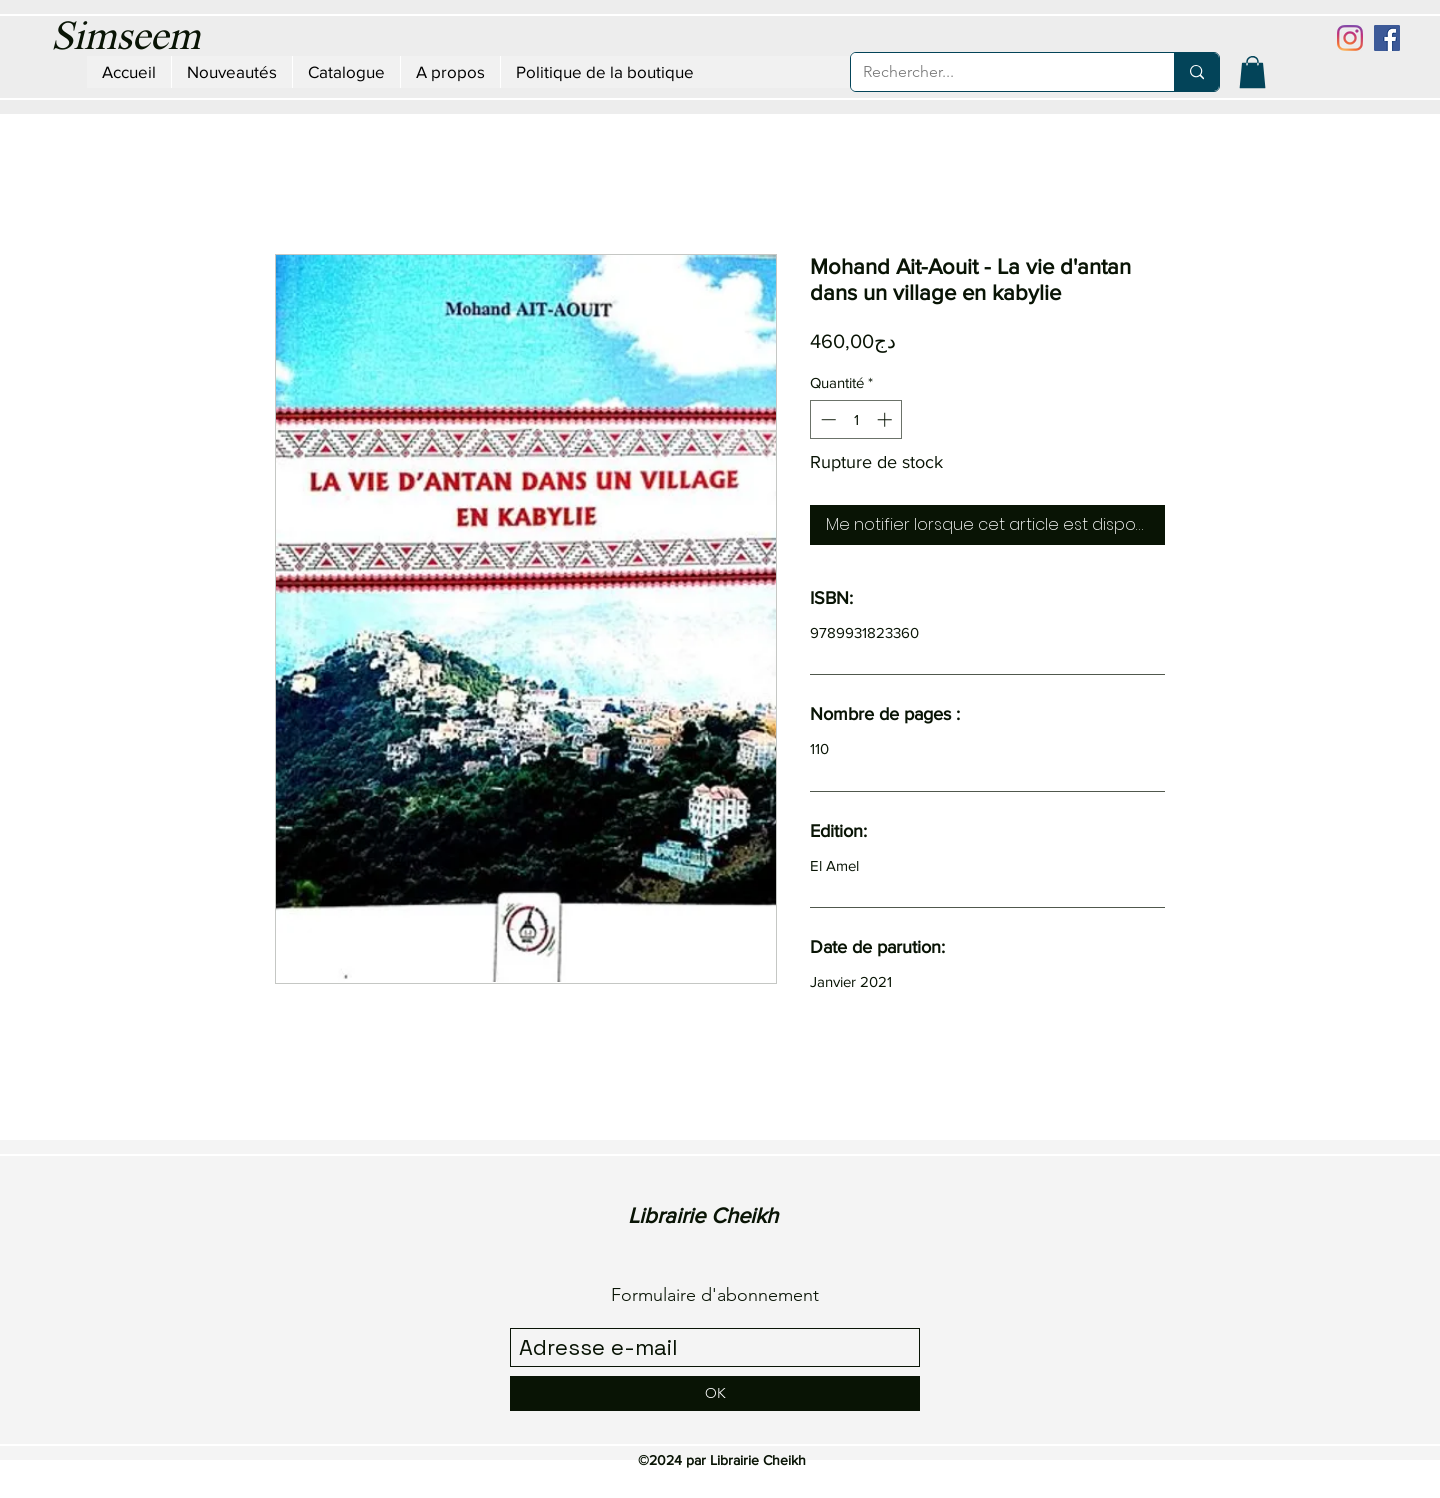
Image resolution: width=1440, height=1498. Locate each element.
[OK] (715, 1393)
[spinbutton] (856, 419)
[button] (1252, 72)
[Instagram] (1350, 38)
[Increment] (886, 419)
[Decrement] (826, 419)
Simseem (125, 39)
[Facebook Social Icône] (1387, 38)
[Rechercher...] (997, 72)
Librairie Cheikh (703, 1215)
